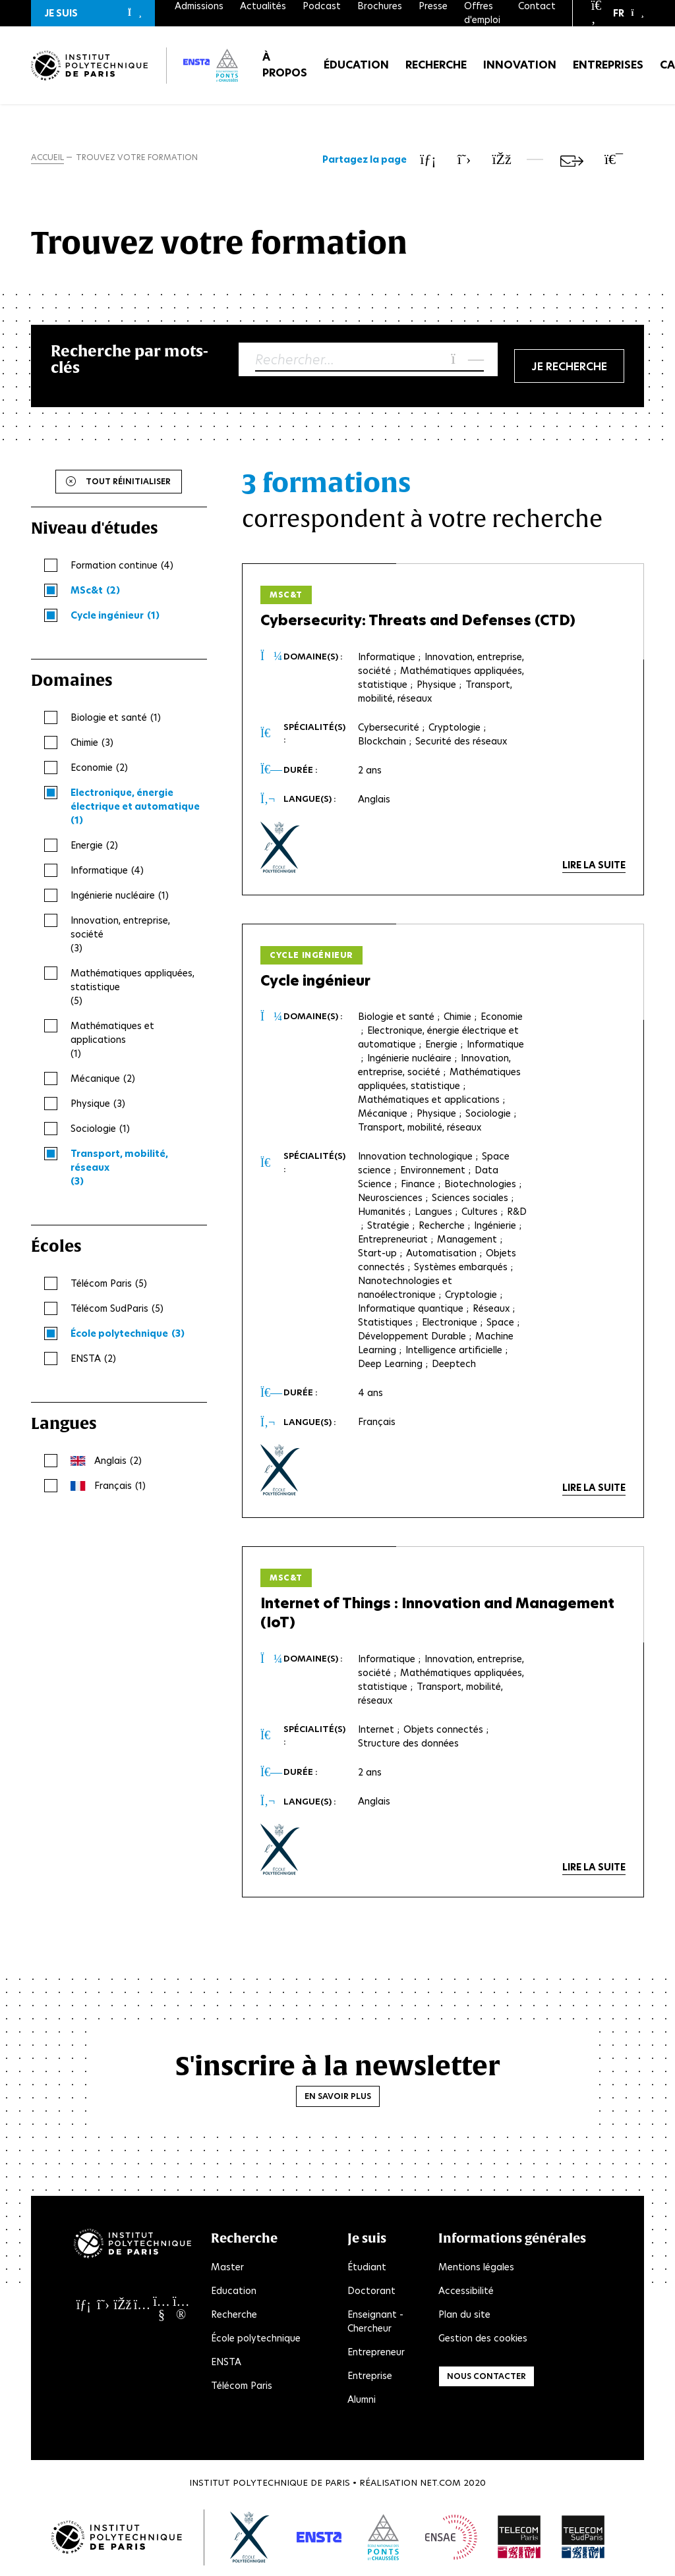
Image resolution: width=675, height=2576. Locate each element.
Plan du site (464, 2315)
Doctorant (371, 2291)
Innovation (519, 65)
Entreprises (608, 65)
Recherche (436, 65)
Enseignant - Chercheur (375, 2322)
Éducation (356, 65)
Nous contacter (486, 2376)
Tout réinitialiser (128, 481)
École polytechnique (256, 2338)
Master (227, 2267)
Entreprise (369, 2376)
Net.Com (440, 2483)
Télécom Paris (241, 2386)
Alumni (361, 2400)
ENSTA (226, 2362)
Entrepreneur (376, 2352)
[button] (93, 13)
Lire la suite (594, 865)
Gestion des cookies (482, 2338)
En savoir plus (338, 2096)
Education (233, 2291)
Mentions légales (476, 2267)
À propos (284, 65)
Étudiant (366, 2267)
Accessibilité (466, 2291)
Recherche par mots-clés (129, 359)
